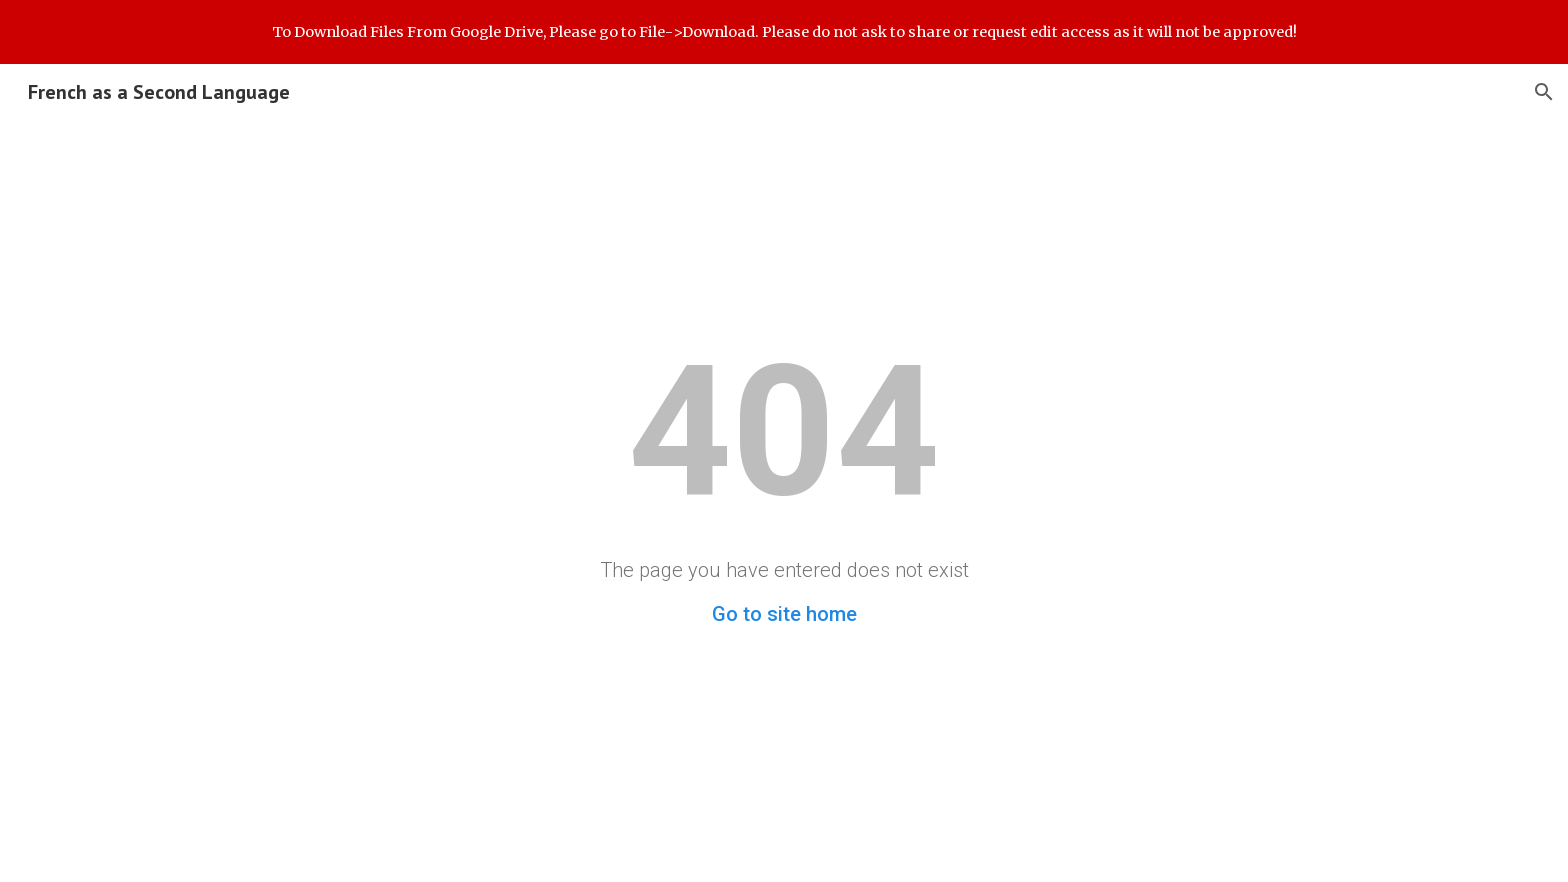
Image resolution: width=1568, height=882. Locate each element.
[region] (784, 32)
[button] (1544, 92)
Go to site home (784, 614)
